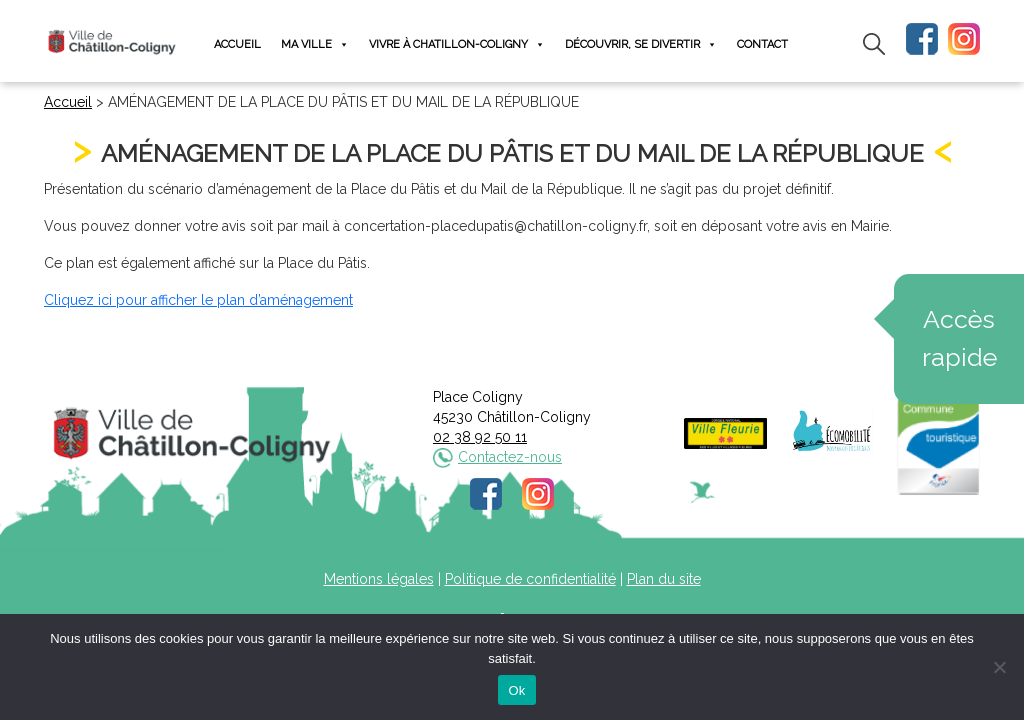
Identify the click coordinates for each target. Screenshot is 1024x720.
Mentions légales (379, 579)
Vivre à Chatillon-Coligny (457, 44)
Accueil (237, 44)
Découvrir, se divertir (641, 44)
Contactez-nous (510, 457)
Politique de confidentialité (530, 579)
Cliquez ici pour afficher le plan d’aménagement (198, 300)
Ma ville (315, 44)
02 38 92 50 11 (480, 437)
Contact (762, 44)
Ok (516, 690)
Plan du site (664, 579)
